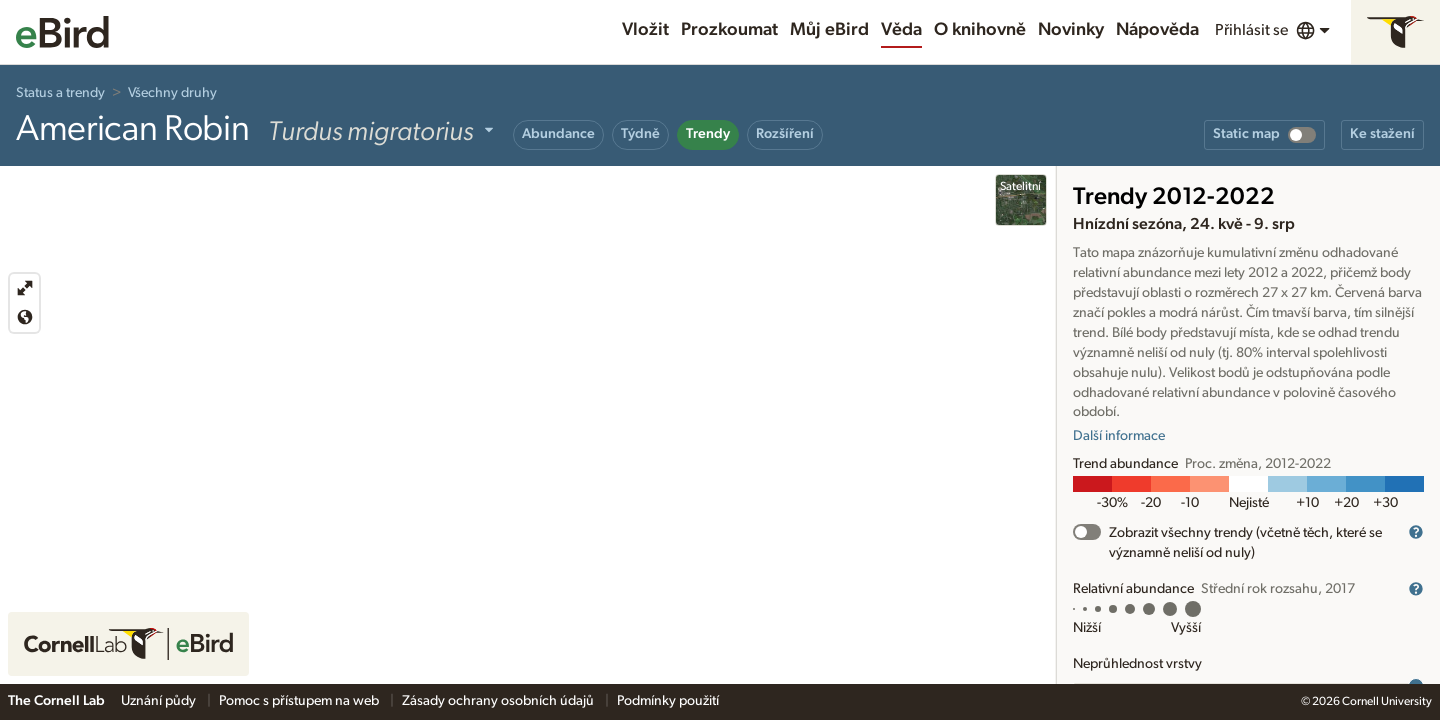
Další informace (1119, 436)
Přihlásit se (1251, 30)
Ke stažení (1382, 134)
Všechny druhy (172, 93)
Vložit (645, 30)
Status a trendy (60, 93)
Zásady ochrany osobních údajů (499, 701)
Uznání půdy (160, 701)
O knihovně (980, 30)
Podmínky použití (668, 701)
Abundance (558, 134)
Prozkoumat (729, 30)
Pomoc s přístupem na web (300, 701)
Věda (901, 30)
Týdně (640, 134)
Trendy (708, 134)
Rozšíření (785, 134)
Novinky (1071, 30)
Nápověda (1157, 30)
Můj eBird (829, 30)
